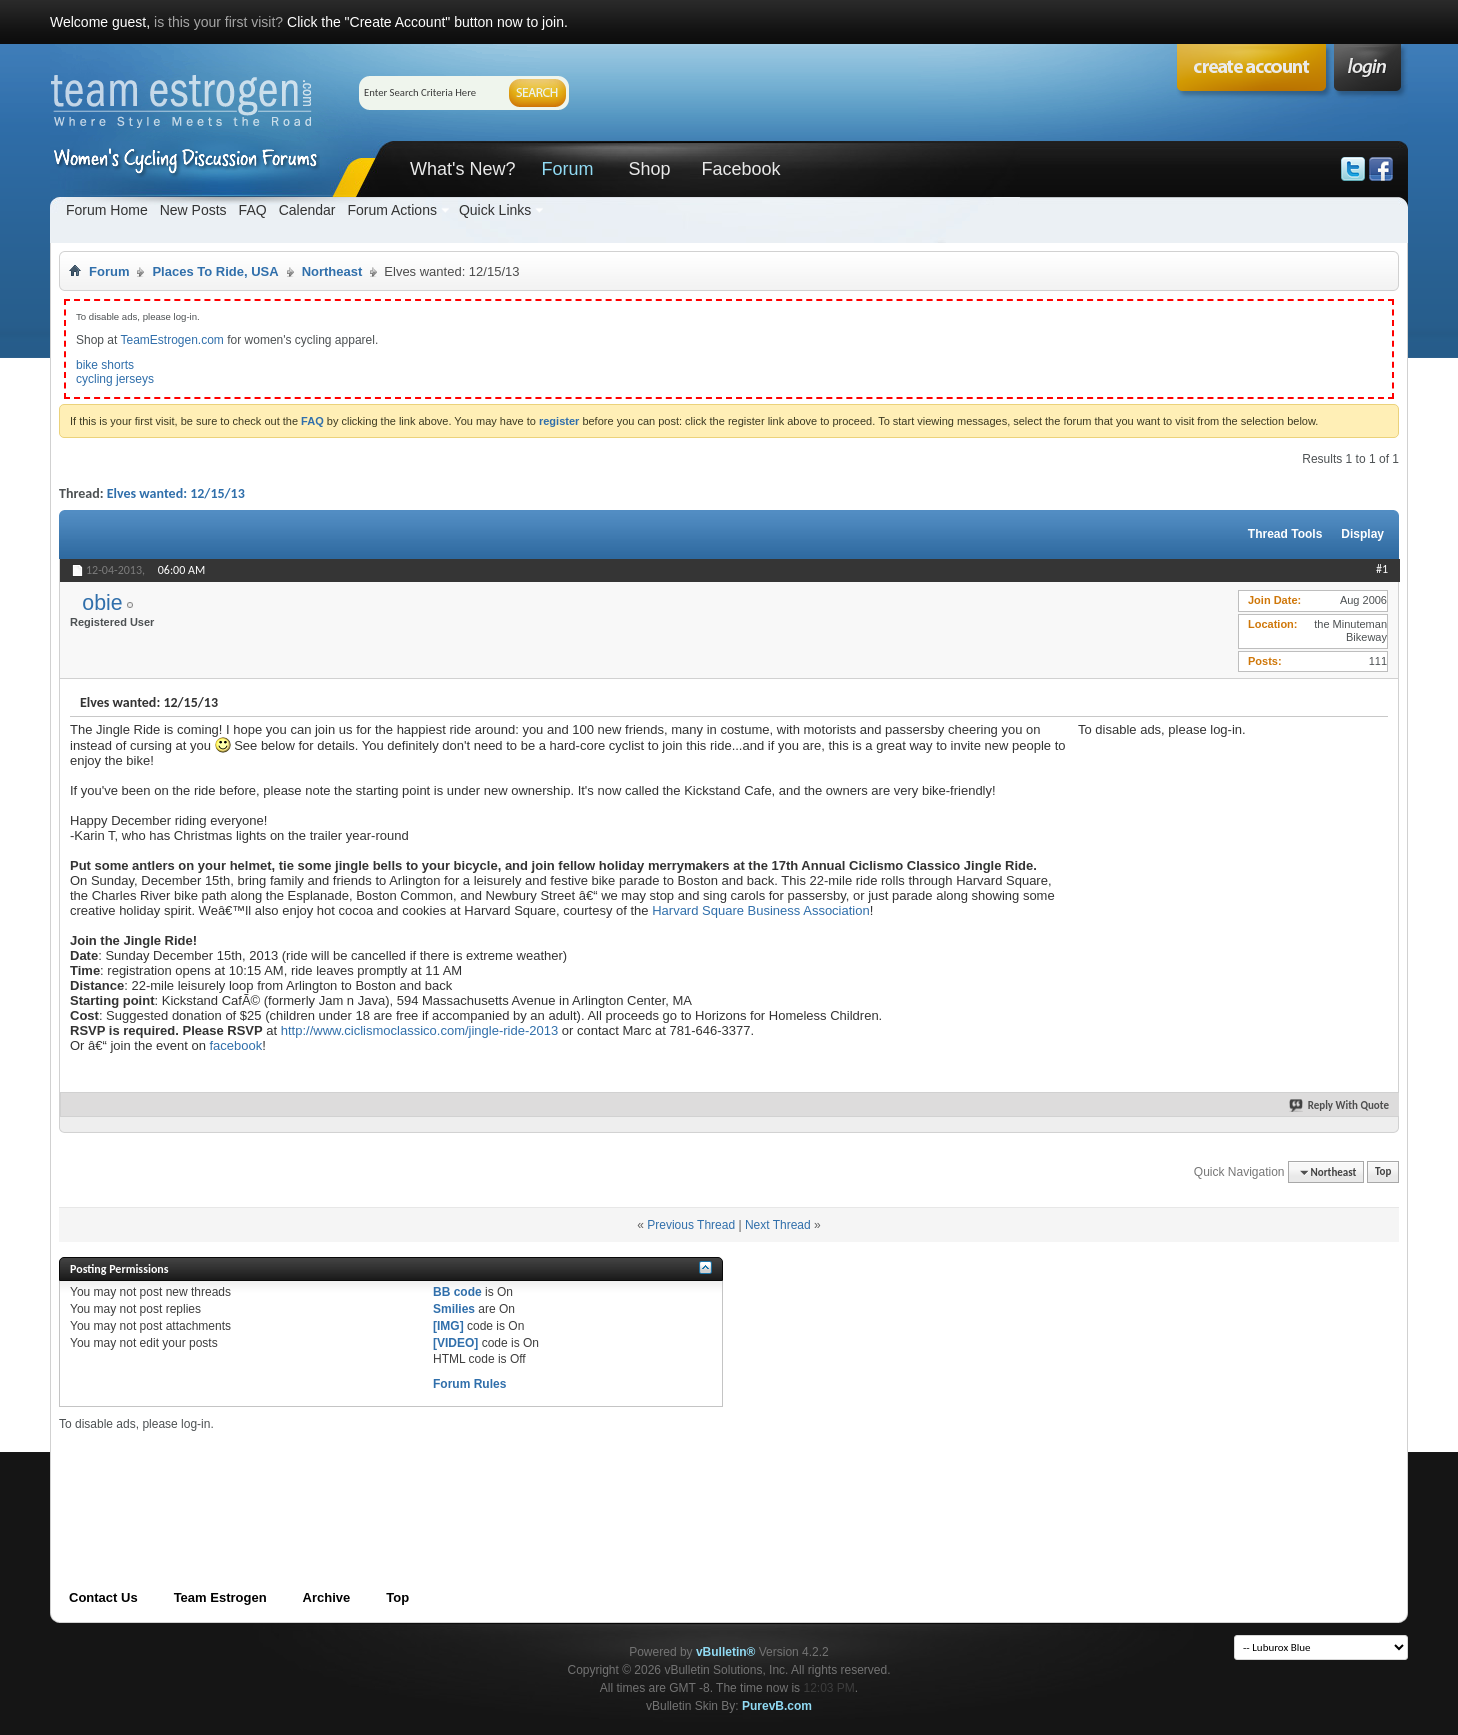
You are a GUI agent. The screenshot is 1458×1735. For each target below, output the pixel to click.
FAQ (253, 210)
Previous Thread (691, 1225)
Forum (567, 169)
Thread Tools (1285, 534)
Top (1383, 1172)
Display (1362, 534)
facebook (235, 1045)
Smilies (454, 1309)
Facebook (740, 169)
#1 (1382, 569)
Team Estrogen (220, 1597)
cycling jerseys (115, 379)
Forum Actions (391, 210)
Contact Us (103, 1597)
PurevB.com (777, 1706)
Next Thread (778, 1225)
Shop (649, 169)
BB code (457, 1292)
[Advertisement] (1228, 862)
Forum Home (107, 210)
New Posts (193, 210)
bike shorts (105, 365)
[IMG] (448, 1326)
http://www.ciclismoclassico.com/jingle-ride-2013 (421, 1030)
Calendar (307, 210)
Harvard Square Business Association (761, 910)
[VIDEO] (455, 1343)
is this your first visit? (218, 22)
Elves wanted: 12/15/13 (176, 493)
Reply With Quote (1340, 1105)
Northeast (332, 271)
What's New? (462, 169)
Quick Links (495, 210)
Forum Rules (469, 1384)
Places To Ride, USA (215, 271)
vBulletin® (726, 1652)
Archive (327, 1597)
